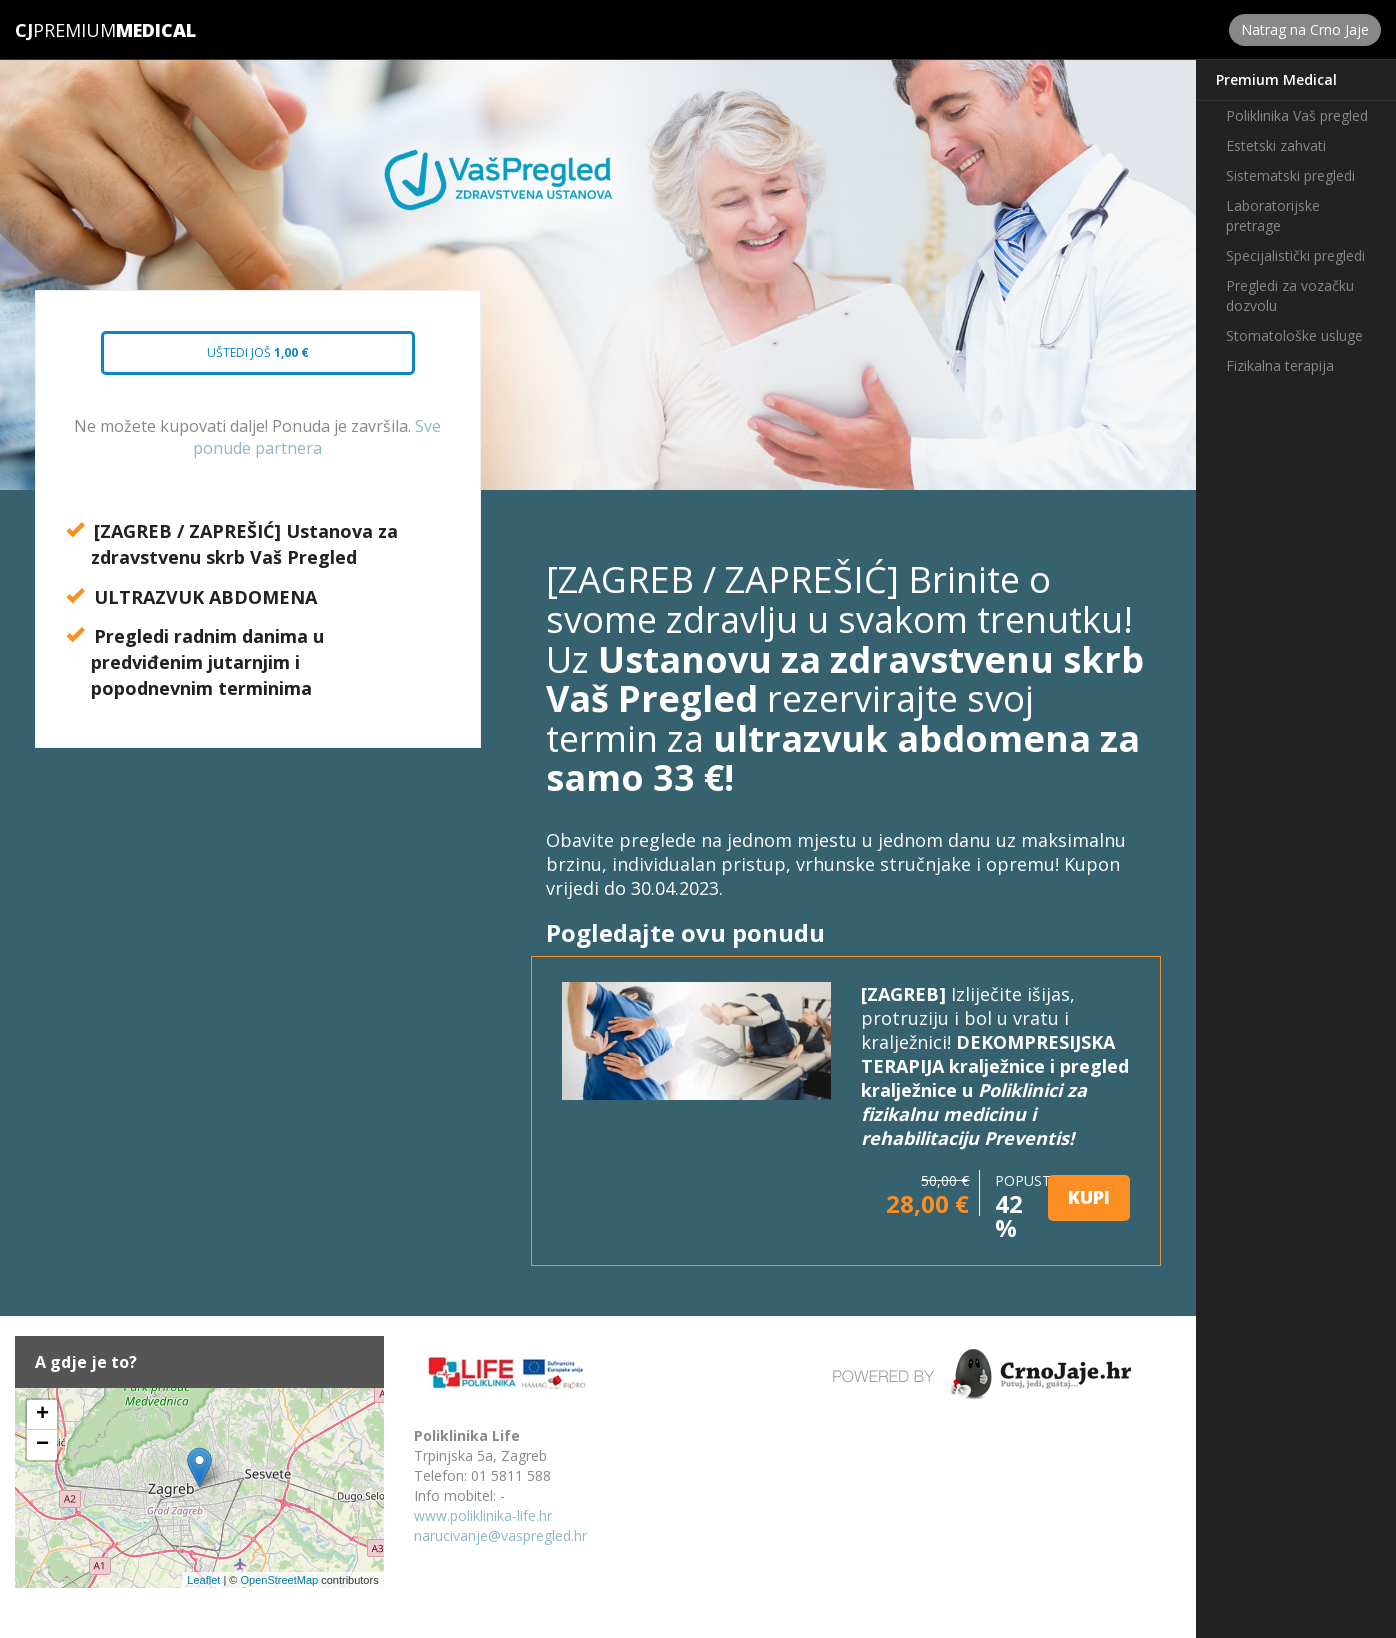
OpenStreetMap (279, 1580)
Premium (65, 30)
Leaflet (203, 1580)
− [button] (42, 1445)
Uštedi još (240, 359)
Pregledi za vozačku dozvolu (1290, 295)
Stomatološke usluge (1294, 335)
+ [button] (42, 1415)
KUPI (1089, 1197)
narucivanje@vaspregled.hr (500, 1535)
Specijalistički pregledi (1295, 255)
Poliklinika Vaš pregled (1297, 115)
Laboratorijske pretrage (1273, 215)
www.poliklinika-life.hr (483, 1515)
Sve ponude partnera (317, 437)
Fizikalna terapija (1280, 365)
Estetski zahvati (1276, 145)
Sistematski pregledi (1290, 175)
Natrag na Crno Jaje (1305, 29)
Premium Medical (1276, 79)
